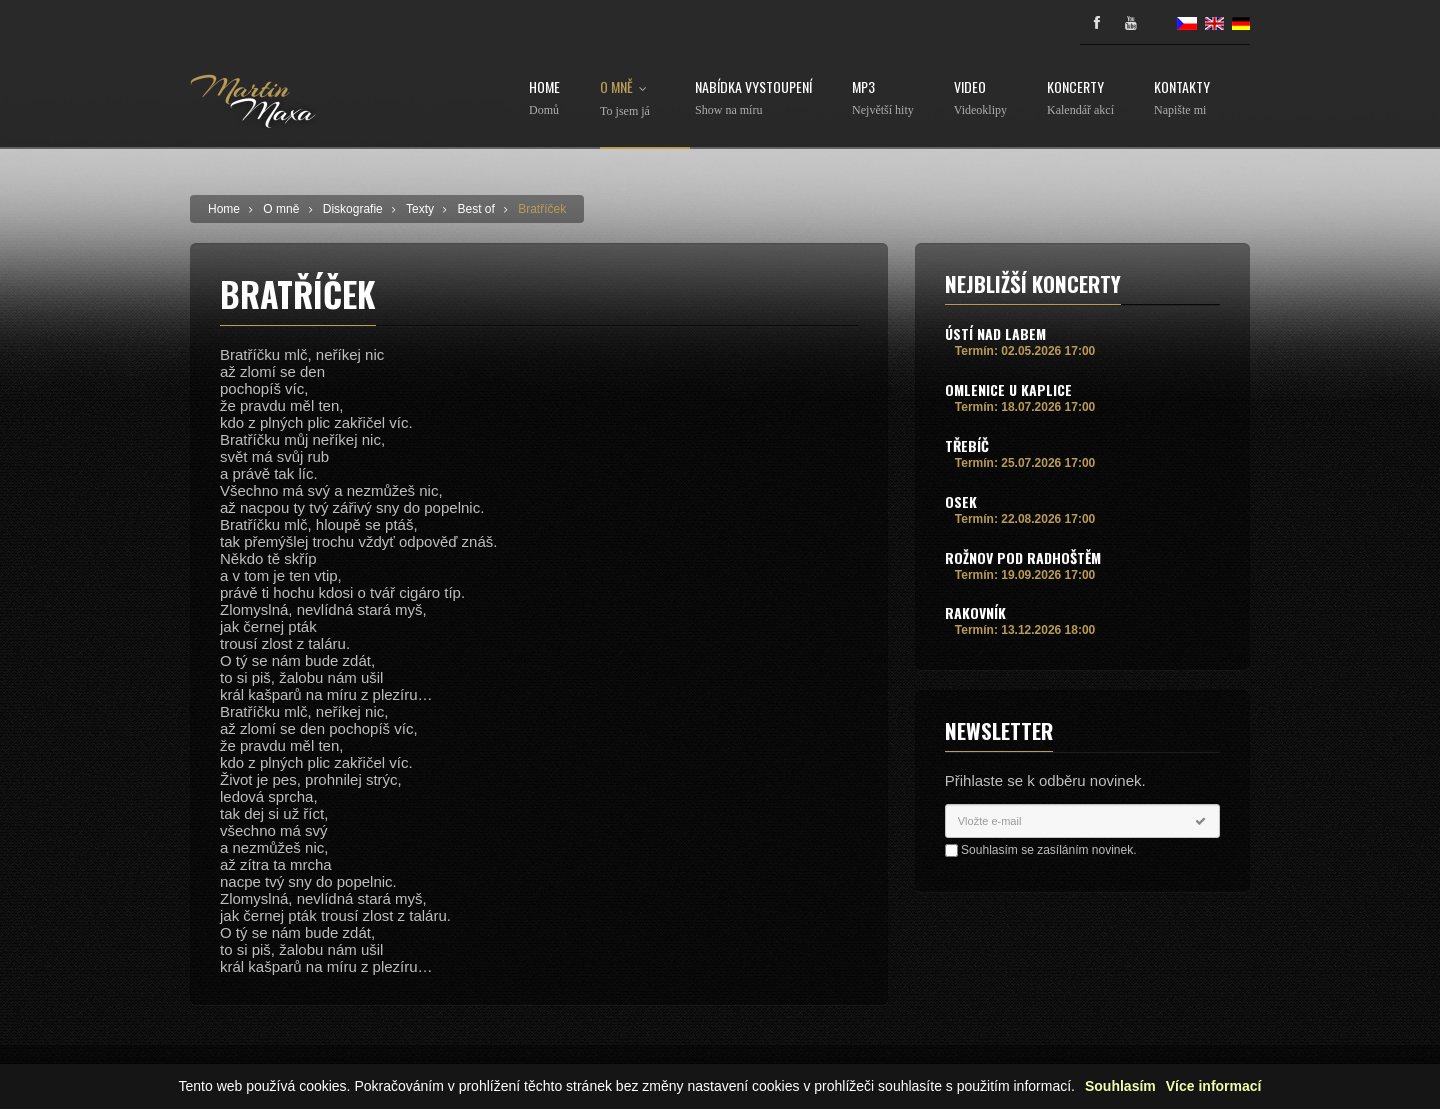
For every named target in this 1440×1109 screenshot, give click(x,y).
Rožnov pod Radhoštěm (1023, 557)
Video (980, 98)
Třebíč (967, 445)
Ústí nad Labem (995, 333)
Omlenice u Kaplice (1008, 389)
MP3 (883, 98)
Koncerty (1080, 98)
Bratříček (542, 209)
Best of (475, 209)
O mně (627, 99)
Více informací (1214, 1086)
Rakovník (975, 612)
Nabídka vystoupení (753, 98)
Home (544, 98)
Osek (961, 501)
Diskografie (353, 209)
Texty (420, 209)
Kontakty (1182, 98)
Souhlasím (1120, 1086)
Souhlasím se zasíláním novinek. (1048, 850)
